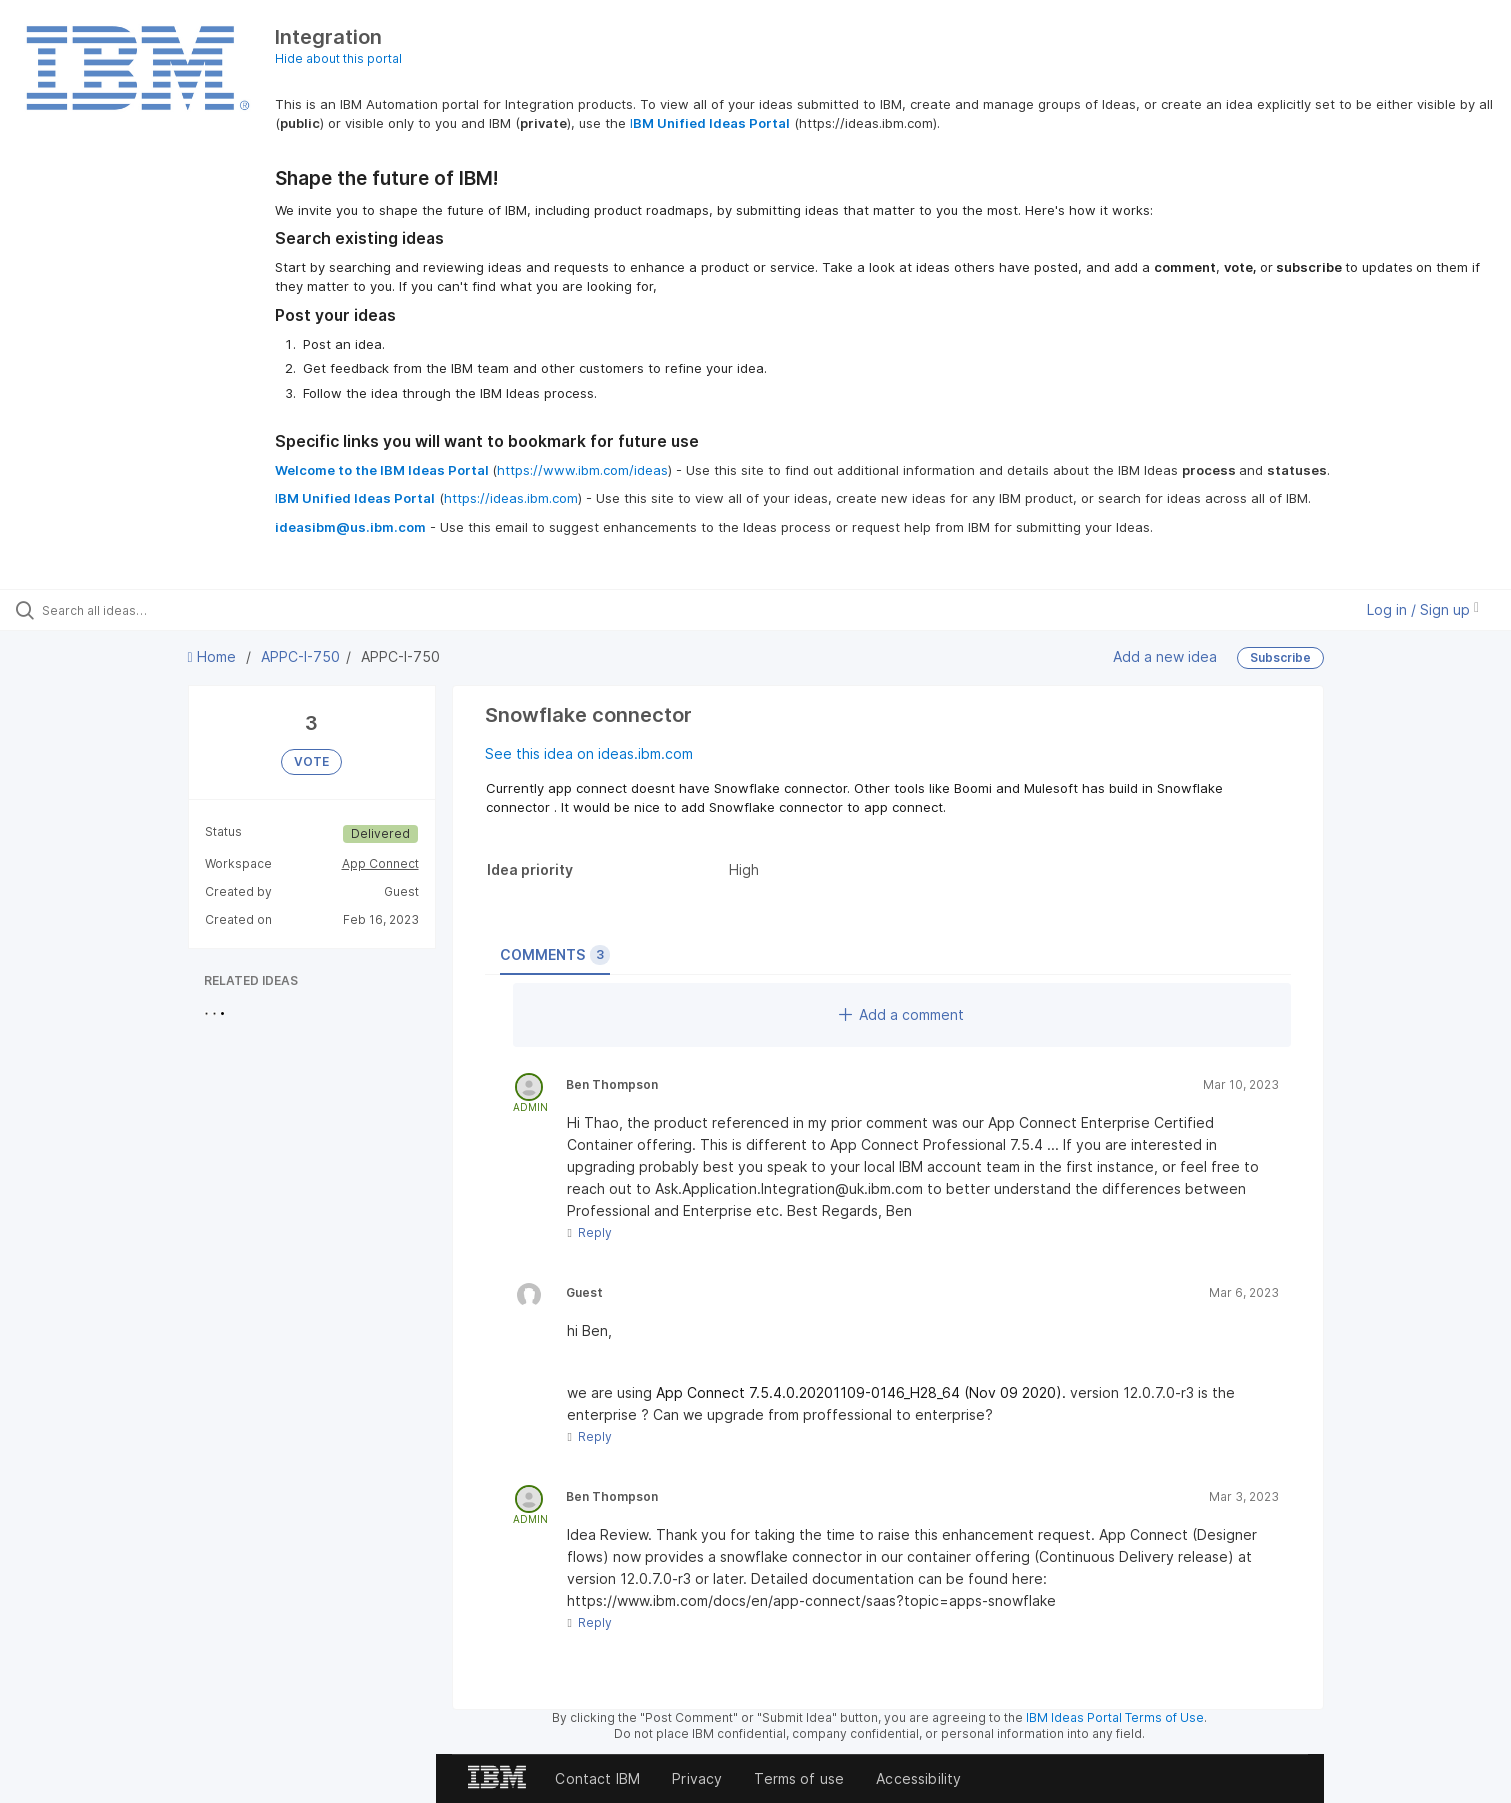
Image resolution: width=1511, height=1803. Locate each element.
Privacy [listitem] (697, 1778)
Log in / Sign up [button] (1423, 609)
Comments (555, 955)
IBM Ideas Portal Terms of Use (1115, 1717)
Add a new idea (1165, 656)
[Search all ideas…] (176, 610)
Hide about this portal (338, 58)
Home (214, 656)
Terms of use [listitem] (799, 1778)
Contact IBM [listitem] (597, 1778)
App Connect (380, 863)
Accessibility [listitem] (918, 1778)
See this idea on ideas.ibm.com (589, 753)
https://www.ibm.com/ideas (582, 470)
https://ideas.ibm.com (511, 498)
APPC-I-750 (300, 656)
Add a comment (901, 1014)
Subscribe (1280, 657)
